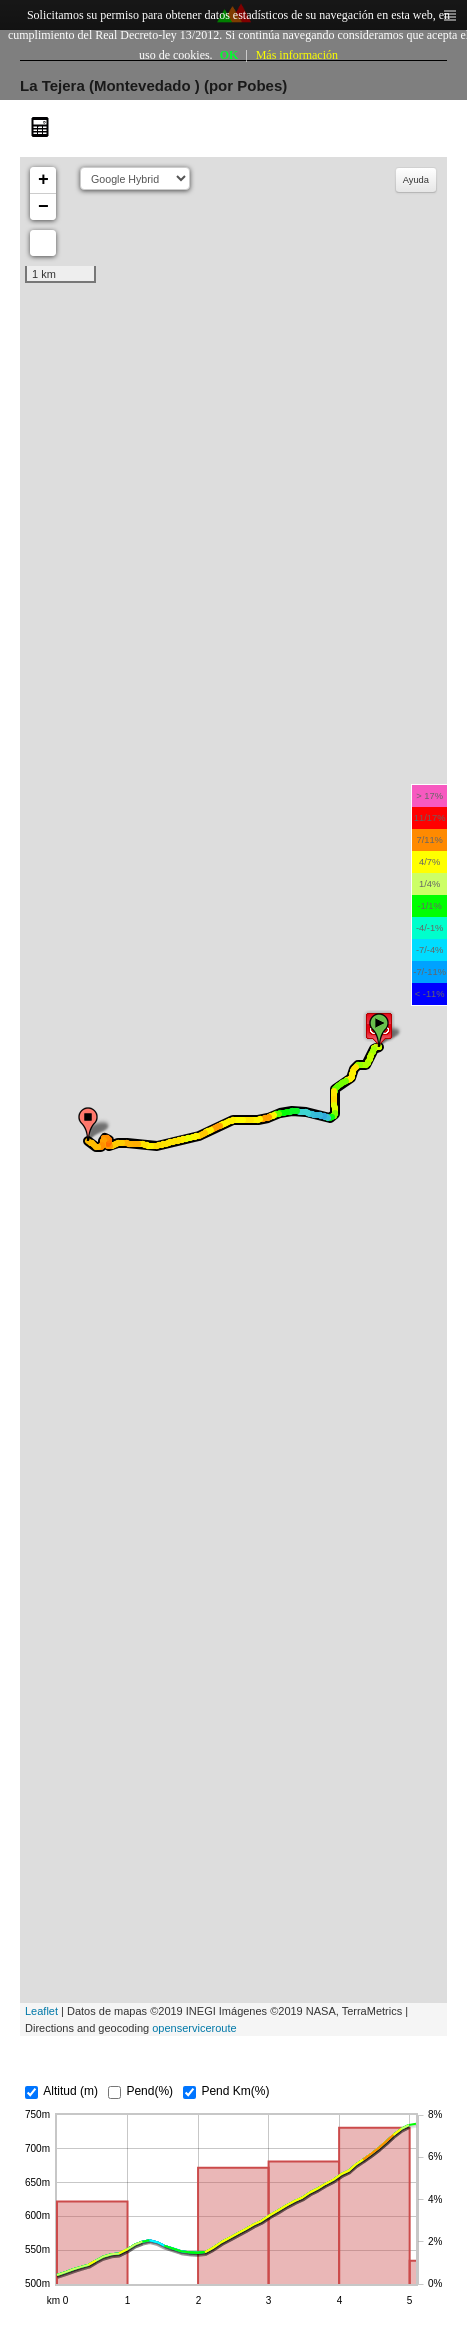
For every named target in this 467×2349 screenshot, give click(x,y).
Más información (297, 55)
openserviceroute (194, 2028)
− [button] (43, 207)
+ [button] (43, 180)
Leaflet (41, 2011)
